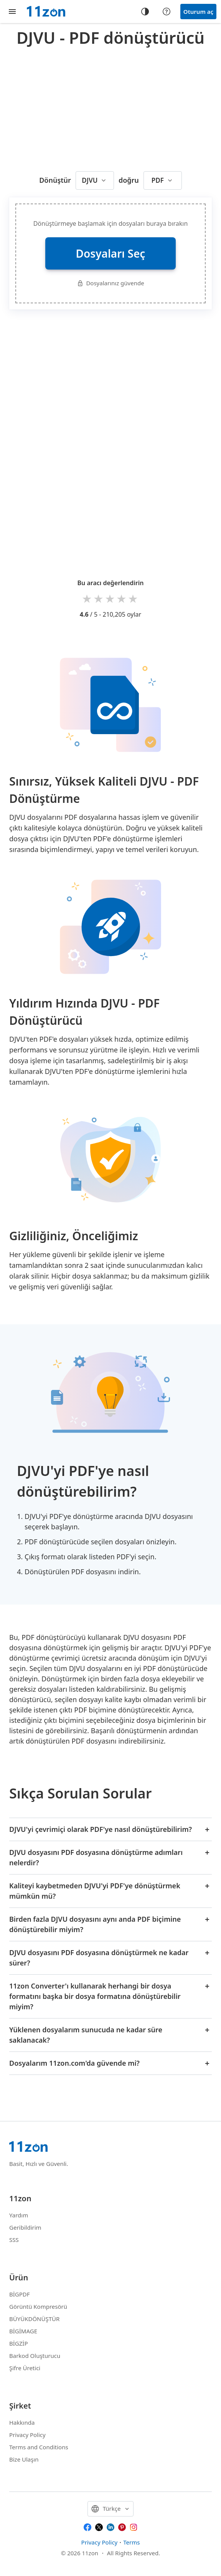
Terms (131, 2542)
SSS (14, 2239)
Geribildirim (25, 2227)
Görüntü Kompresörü (38, 2306)
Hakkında (22, 2422)
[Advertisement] (115, 107)
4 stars (122, 598)
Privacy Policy (27, 2435)
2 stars (99, 598)
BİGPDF (19, 2294)
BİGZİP (18, 2343)
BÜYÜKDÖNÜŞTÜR (34, 2319)
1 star (87, 598)
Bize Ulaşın (24, 2459)
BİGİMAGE (23, 2331)
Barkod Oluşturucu (34, 2355)
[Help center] (166, 11)
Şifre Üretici (24, 2368)
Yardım (18, 2215)
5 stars (133, 598)
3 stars (110, 598)
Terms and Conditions (38, 2447)
